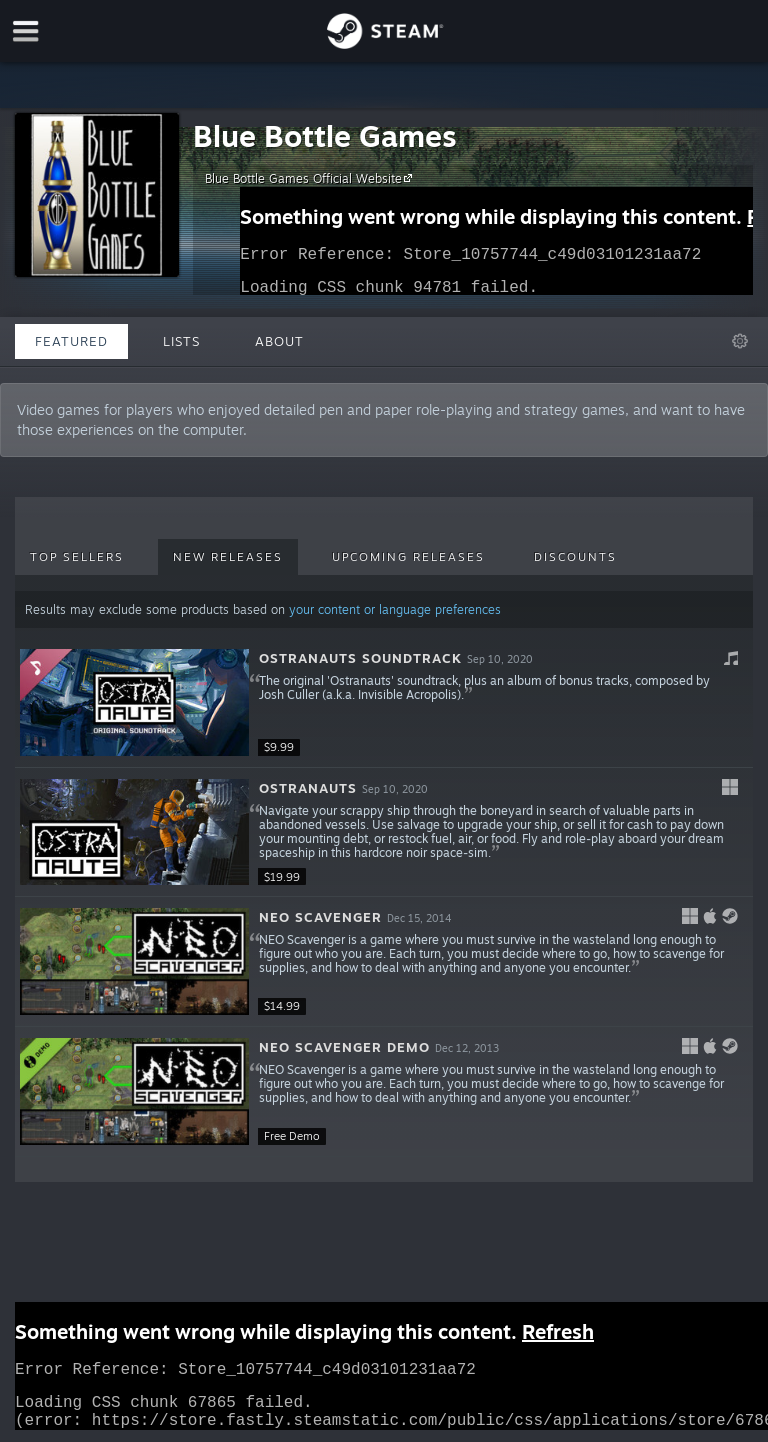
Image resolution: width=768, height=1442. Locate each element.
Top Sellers (77, 557)
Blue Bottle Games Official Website (311, 178)
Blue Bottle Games (325, 135)
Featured (71, 341)
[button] (383, 703)
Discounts (575, 557)
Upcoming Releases (408, 557)
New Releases (228, 557)
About (279, 341)
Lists (181, 341)
